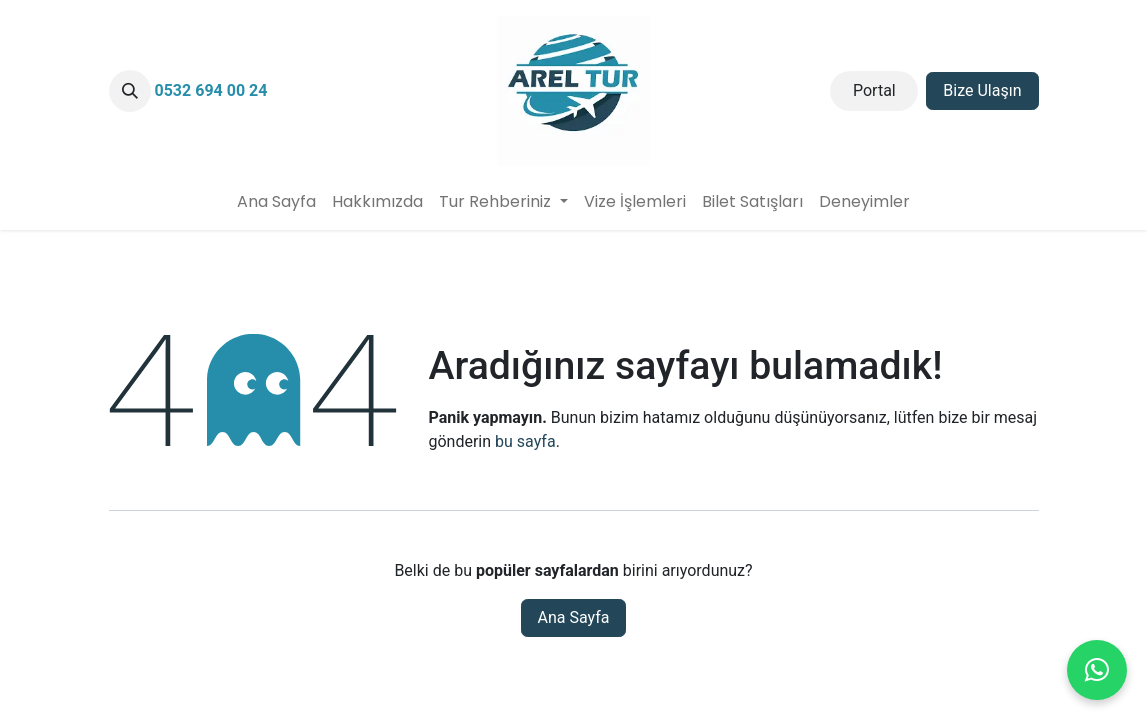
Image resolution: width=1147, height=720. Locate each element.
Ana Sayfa (574, 617)
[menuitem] (276, 202)
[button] (130, 91)
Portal (874, 90)
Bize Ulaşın (982, 90)
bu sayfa (525, 441)
